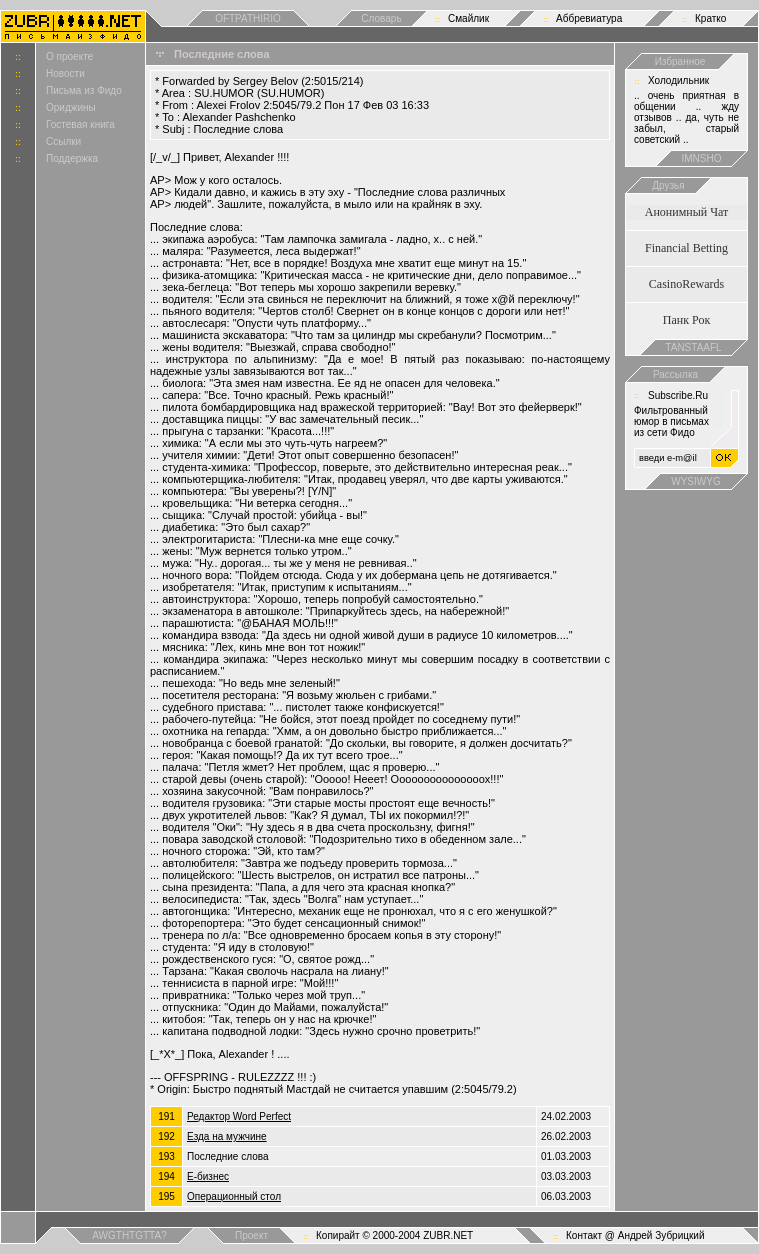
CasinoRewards (686, 284)
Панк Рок (686, 320)
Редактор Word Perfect (239, 1116)
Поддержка (72, 158)
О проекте (69, 56)
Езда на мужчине (227, 1136)
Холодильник (678, 80)
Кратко (710, 18)
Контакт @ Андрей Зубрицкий (635, 1235)
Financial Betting (686, 248)
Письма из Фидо (84, 90)
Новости (65, 73)
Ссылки (63, 141)
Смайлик (468, 18)
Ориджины (71, 107)
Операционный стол (234, 1196)
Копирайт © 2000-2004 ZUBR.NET (394, 1235)
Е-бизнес (208, 1176)
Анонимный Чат (687, 212)
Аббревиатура (589, 18)
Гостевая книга (80, 124)
